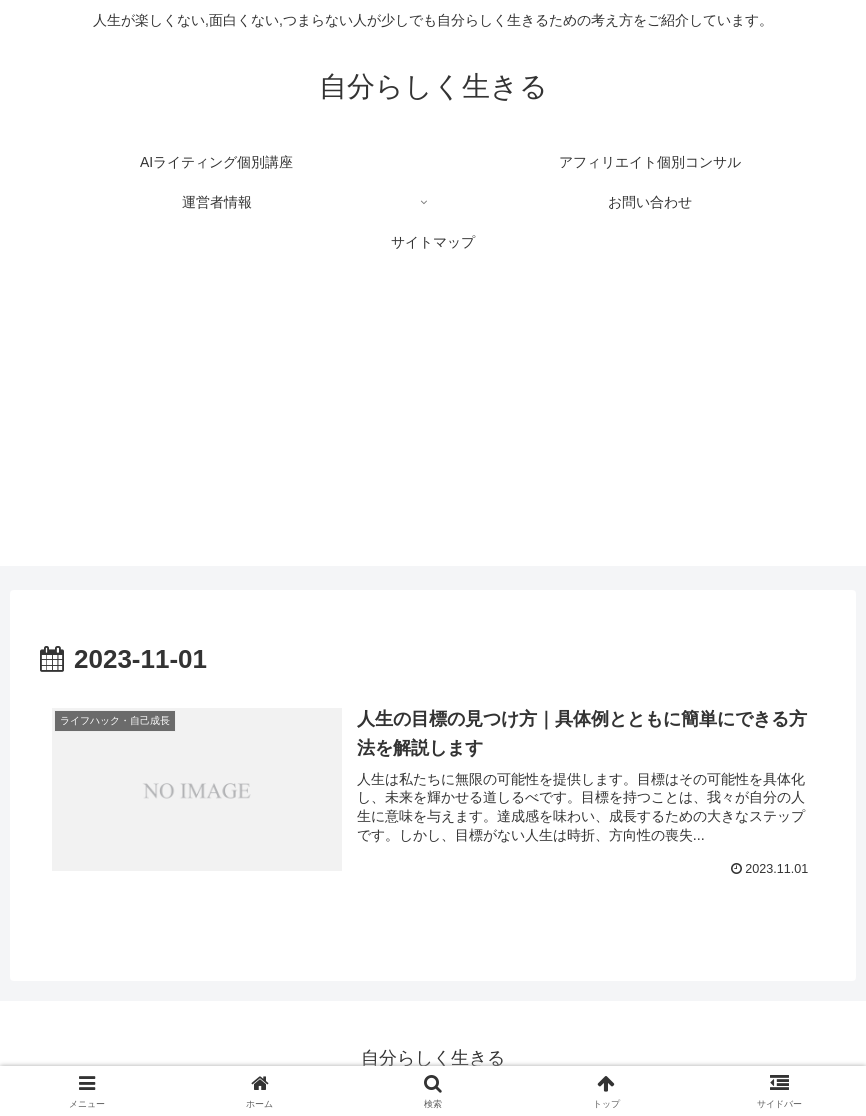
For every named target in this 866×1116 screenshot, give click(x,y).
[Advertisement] (433, 426)
